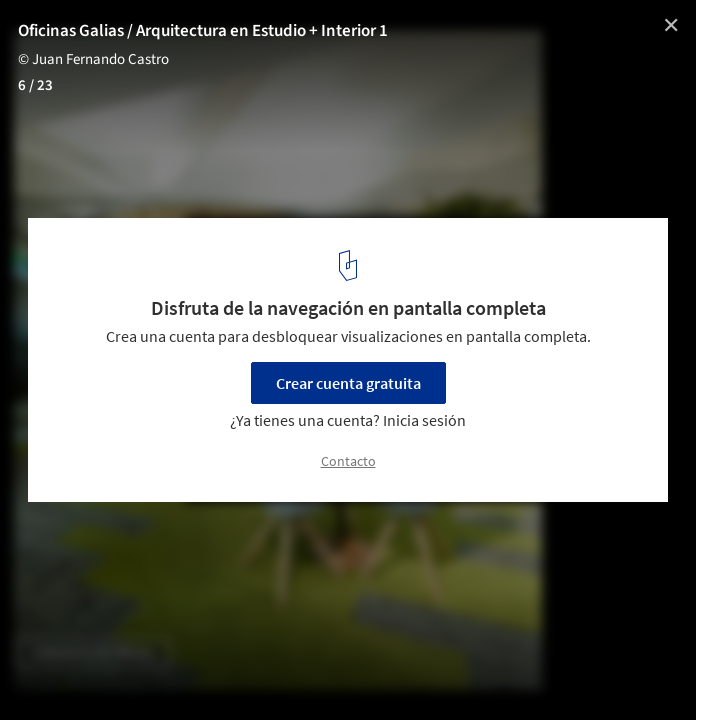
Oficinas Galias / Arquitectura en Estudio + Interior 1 (203, 31)
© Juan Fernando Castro (93, 59)
